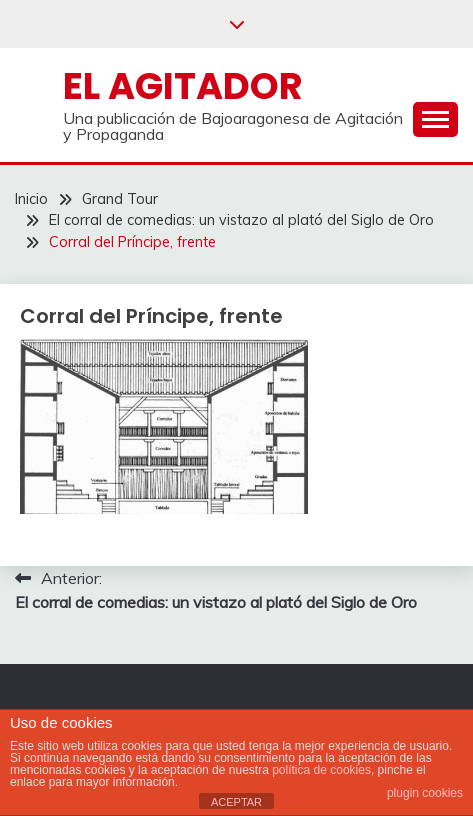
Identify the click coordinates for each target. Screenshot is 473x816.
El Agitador (183, 86)
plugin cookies (425, 793)
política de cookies (321, 770)
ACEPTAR (236, 802)
